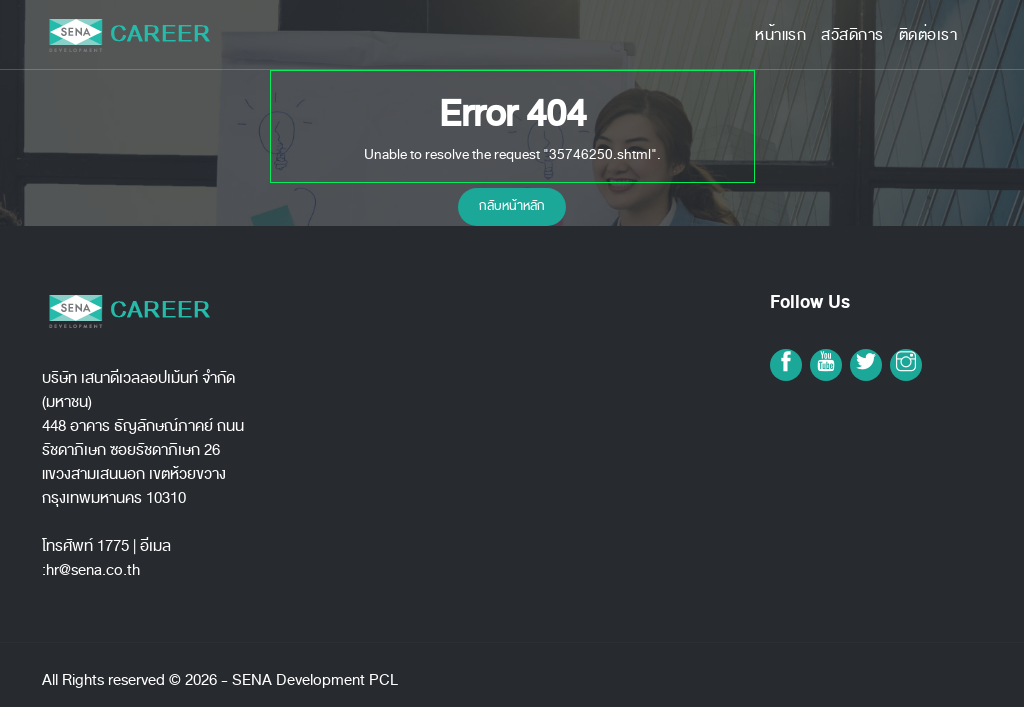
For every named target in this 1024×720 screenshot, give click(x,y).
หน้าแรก (780, 35)
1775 (113, 546)
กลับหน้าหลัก (512, 206)
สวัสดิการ (852, 35)
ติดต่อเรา (928, 35)
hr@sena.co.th (93, 570)
